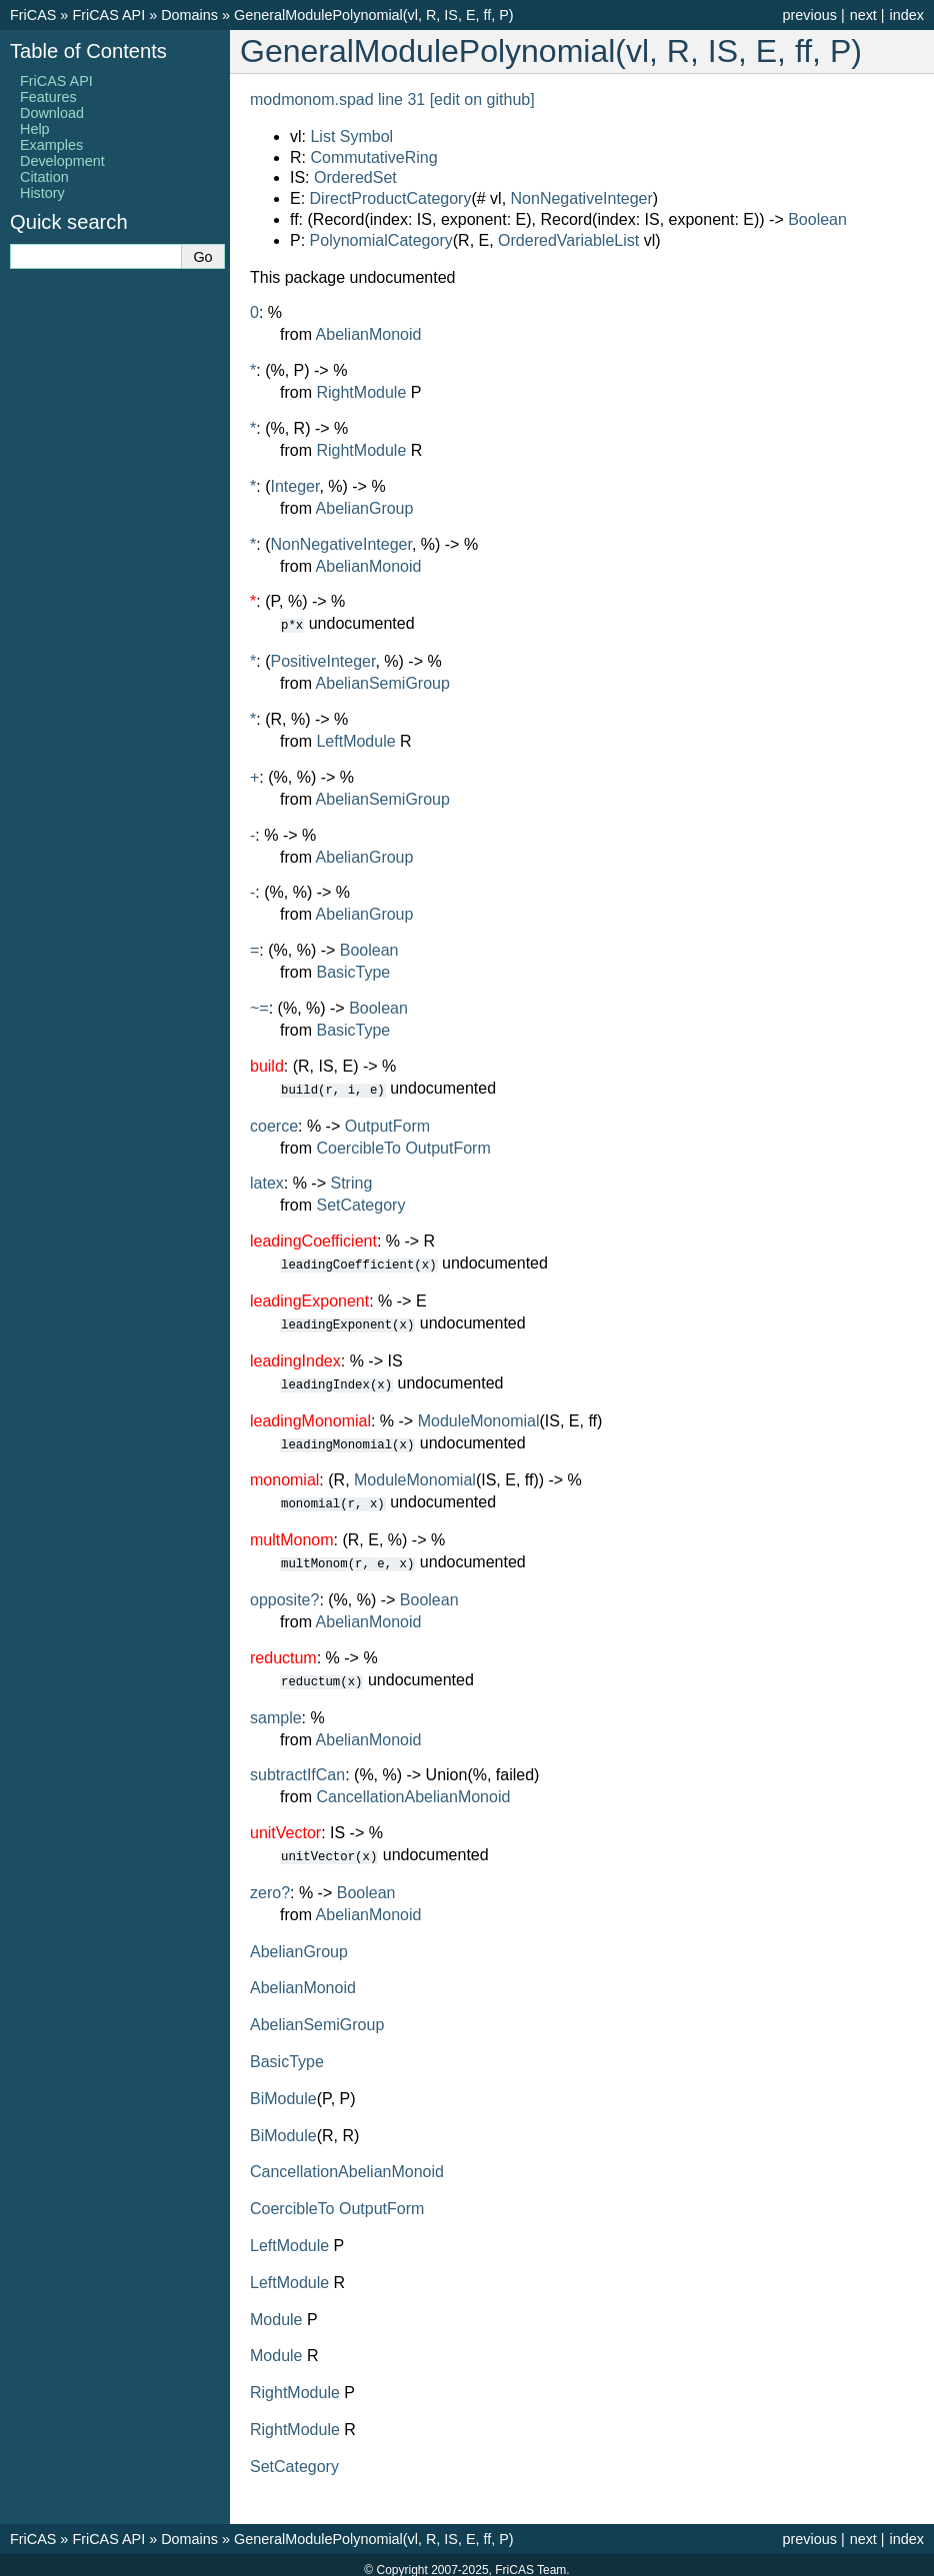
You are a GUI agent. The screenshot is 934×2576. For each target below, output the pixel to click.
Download (52, 113)
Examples (51, 145)
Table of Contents (88, 51)
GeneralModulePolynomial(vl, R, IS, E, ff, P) (374, 15)
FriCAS (33, 15)
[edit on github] (482, 99)
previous (809, 15)
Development (62, 161)
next (863, 15)
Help (35, 129)
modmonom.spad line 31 (337, 99)
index (907, 15)
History (42, 193)
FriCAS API (108, 15)
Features (48, 97)
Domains (189, 15)
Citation (44, 177)
